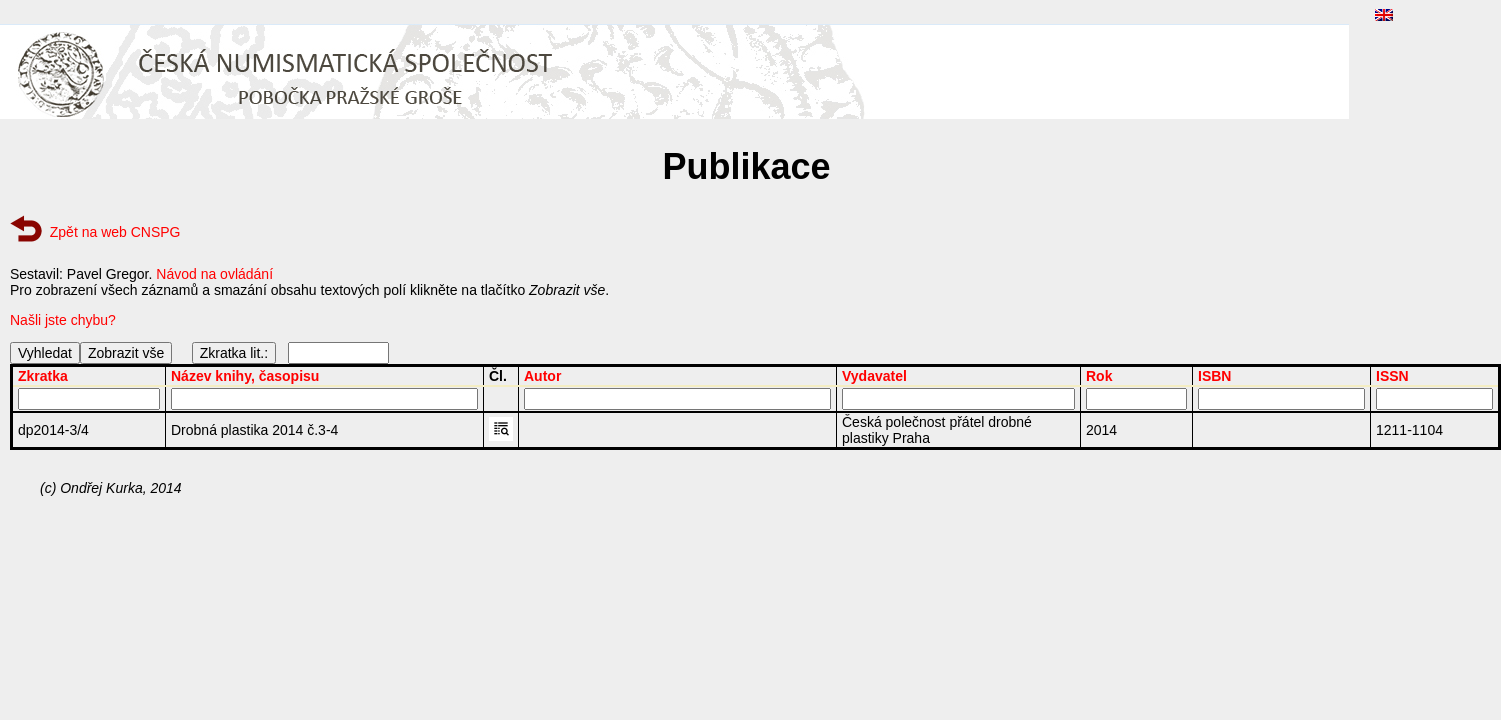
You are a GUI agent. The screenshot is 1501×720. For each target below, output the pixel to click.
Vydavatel (874, 376)
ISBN (1214, 376)
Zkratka (43, 376)
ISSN (1392, 376)
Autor (542, 376)
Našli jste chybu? (63, 320)
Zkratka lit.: (234, 353)
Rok (1099, 376)
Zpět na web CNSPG (115, 232)
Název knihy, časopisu (245, 376)
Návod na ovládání (214, 274)
